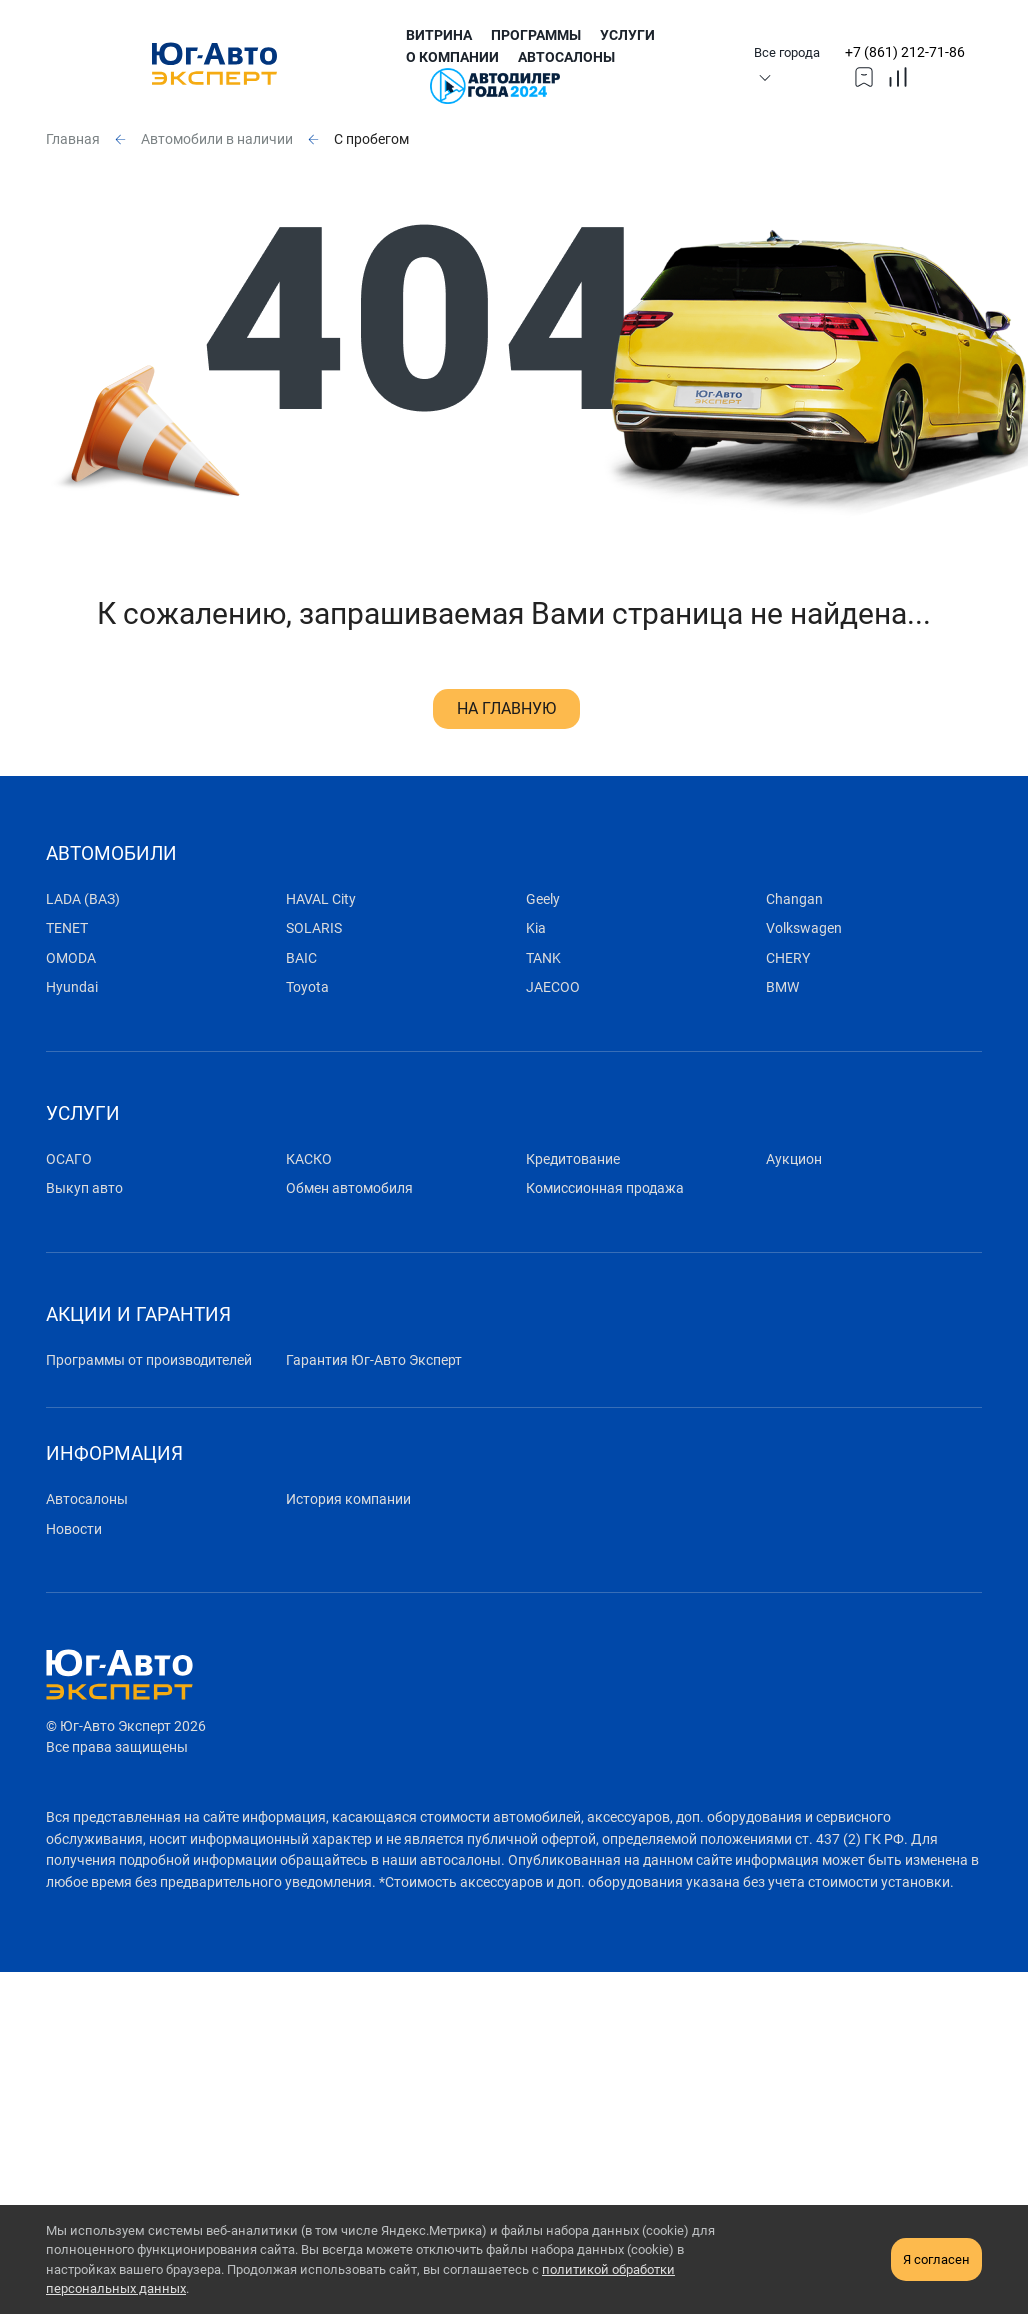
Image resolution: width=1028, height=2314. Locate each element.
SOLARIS (314, 928)
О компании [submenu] (452, 57)
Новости (74, 1529)
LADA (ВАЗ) (83, 899)
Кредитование (573, 1159)
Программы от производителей (149, 1360)
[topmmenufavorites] (864, 76)
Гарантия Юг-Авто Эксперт (374, 1360)
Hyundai (72, 987)
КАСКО (309, 1159)
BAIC (301, 958)
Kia (536, 928)
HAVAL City (321, 899)
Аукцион (794, 1159)
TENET (67, 928)
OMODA (71, 958)
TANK (543, 958)
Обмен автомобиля (349, 1188)
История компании (348, 1499)
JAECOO (553, 987)
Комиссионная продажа (605, 1188)
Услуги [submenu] (627, 35)
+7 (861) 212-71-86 (905, 52)
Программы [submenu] (536, 35)
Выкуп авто (84, 1188)
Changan (794, 899)
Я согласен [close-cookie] (936, 2259)
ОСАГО (69, 1159)
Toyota (307, 987)
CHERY (788, 958)
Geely (543, 899)
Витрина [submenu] (439, 35)
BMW (782, 987)
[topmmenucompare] (898, 76)
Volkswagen (804, 928)
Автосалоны (566, 57)
